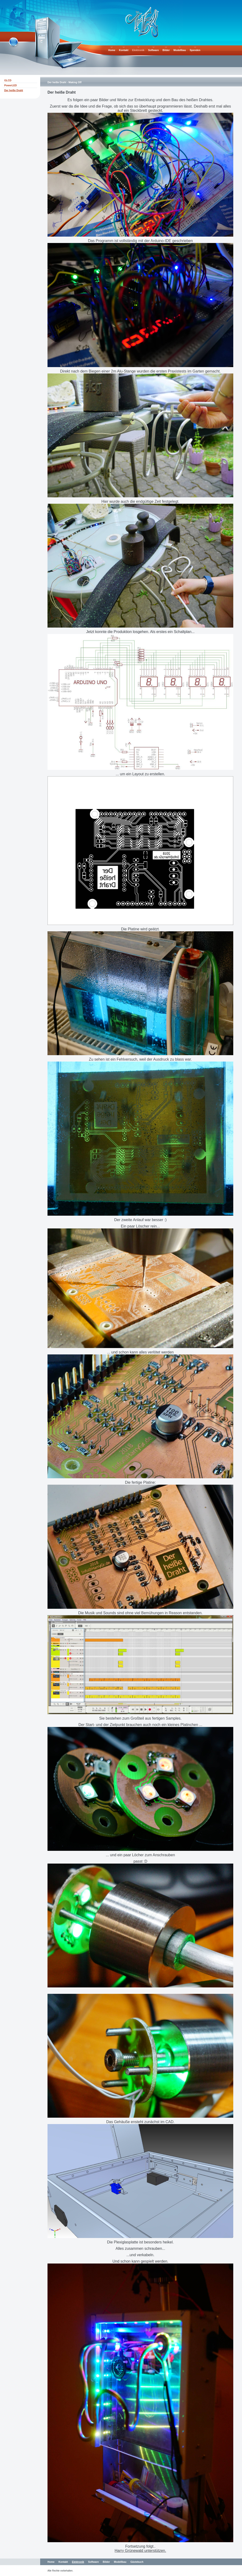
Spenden (195, 49)
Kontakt (124, 49)
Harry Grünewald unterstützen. (140, 2551)
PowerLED (10, 85)
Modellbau (179, 49)
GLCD (7, 80)
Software (153, 49)
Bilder (166, 49)
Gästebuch (136, 2561)
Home (111, 49)
